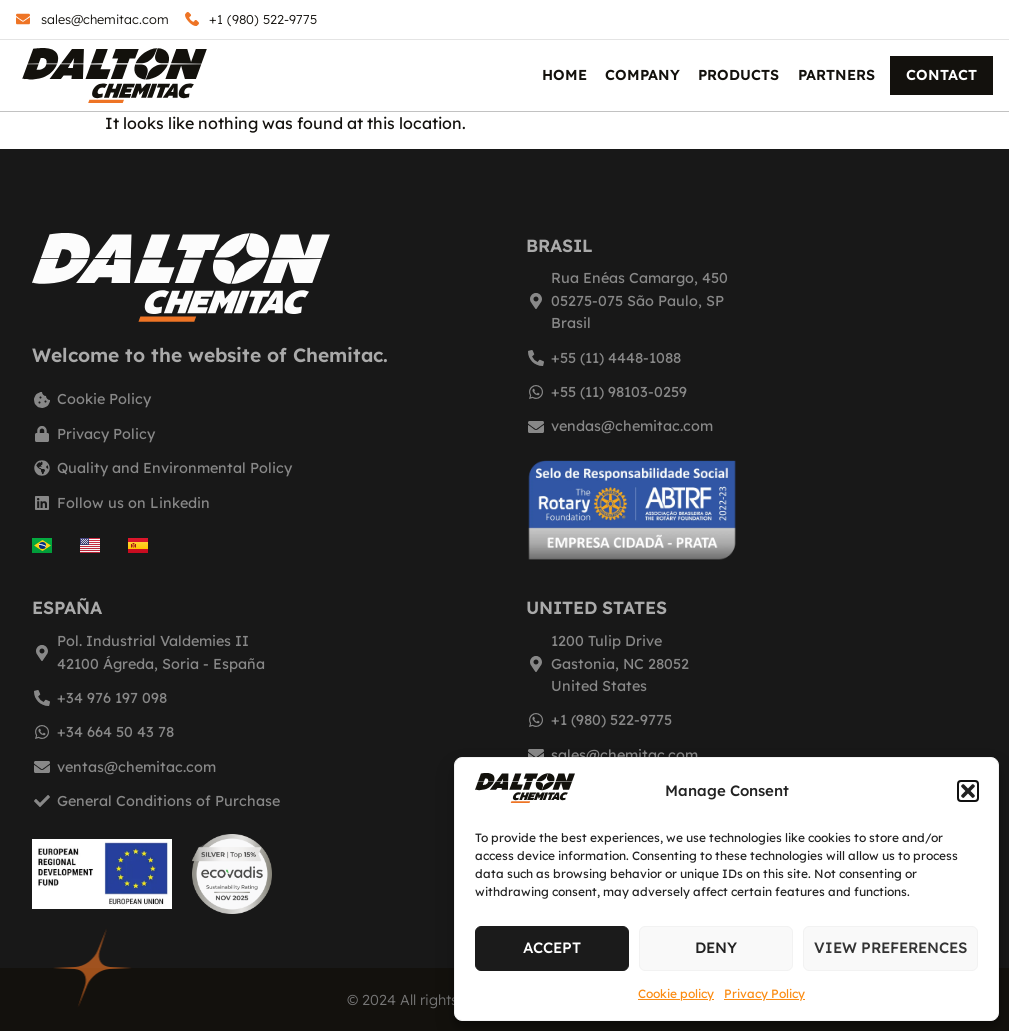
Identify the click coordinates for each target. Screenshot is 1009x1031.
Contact (941, 75)
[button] (968, 791)
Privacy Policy (764, 993)
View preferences (890, 947)
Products (738, 75)
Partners (836, 75)
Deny (716, 947)
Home (564, 75)
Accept (552, 947)
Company (642, 75)
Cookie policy (676, 993)
